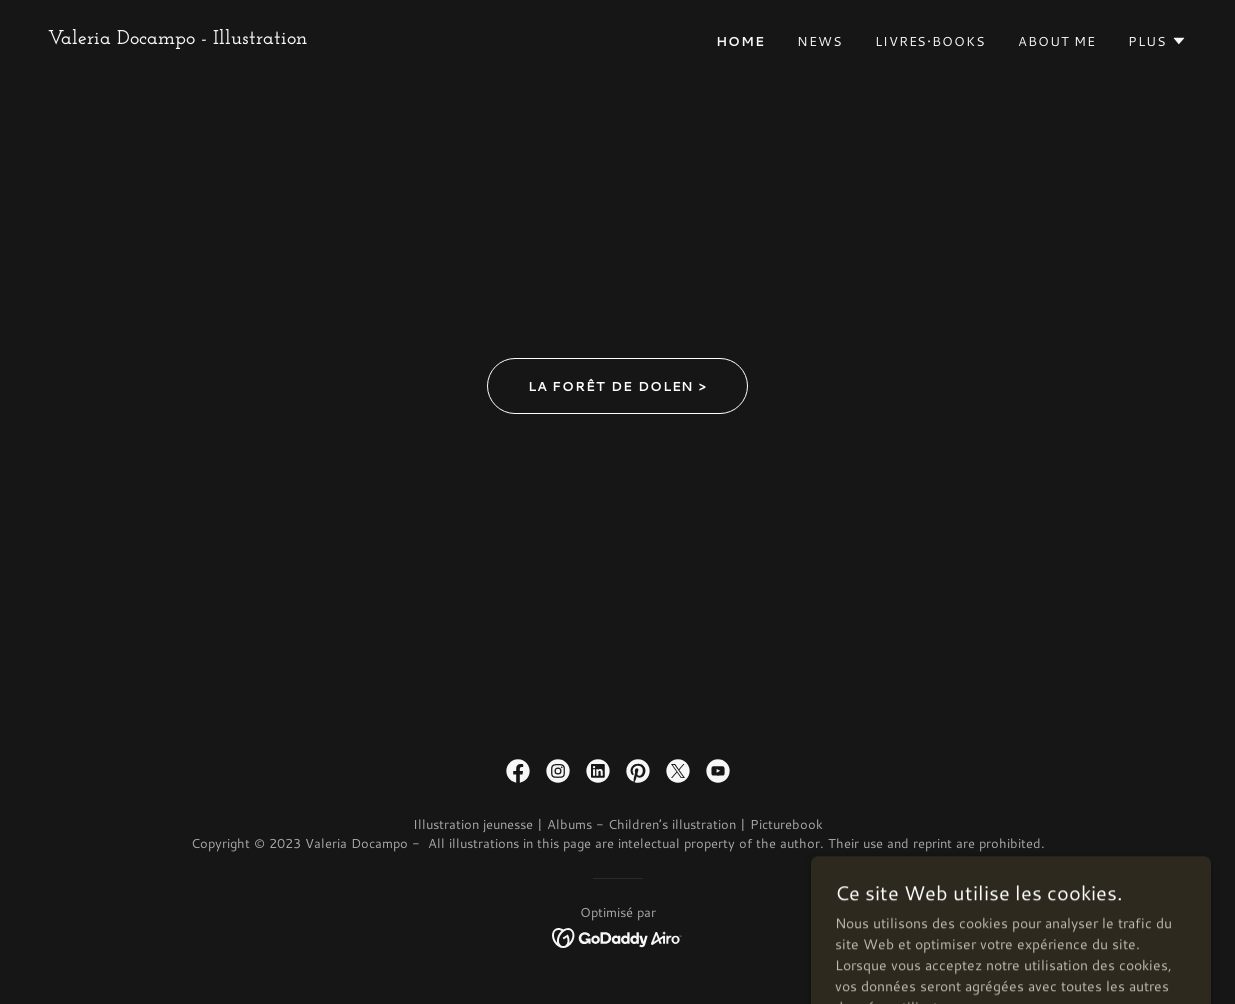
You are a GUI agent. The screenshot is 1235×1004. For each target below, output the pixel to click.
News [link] (820, 41)
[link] (177, 39)
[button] (1157, 41)
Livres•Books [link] (930, 41)
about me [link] (1057, 41)
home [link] (740, 41)
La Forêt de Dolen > (618, 386)
